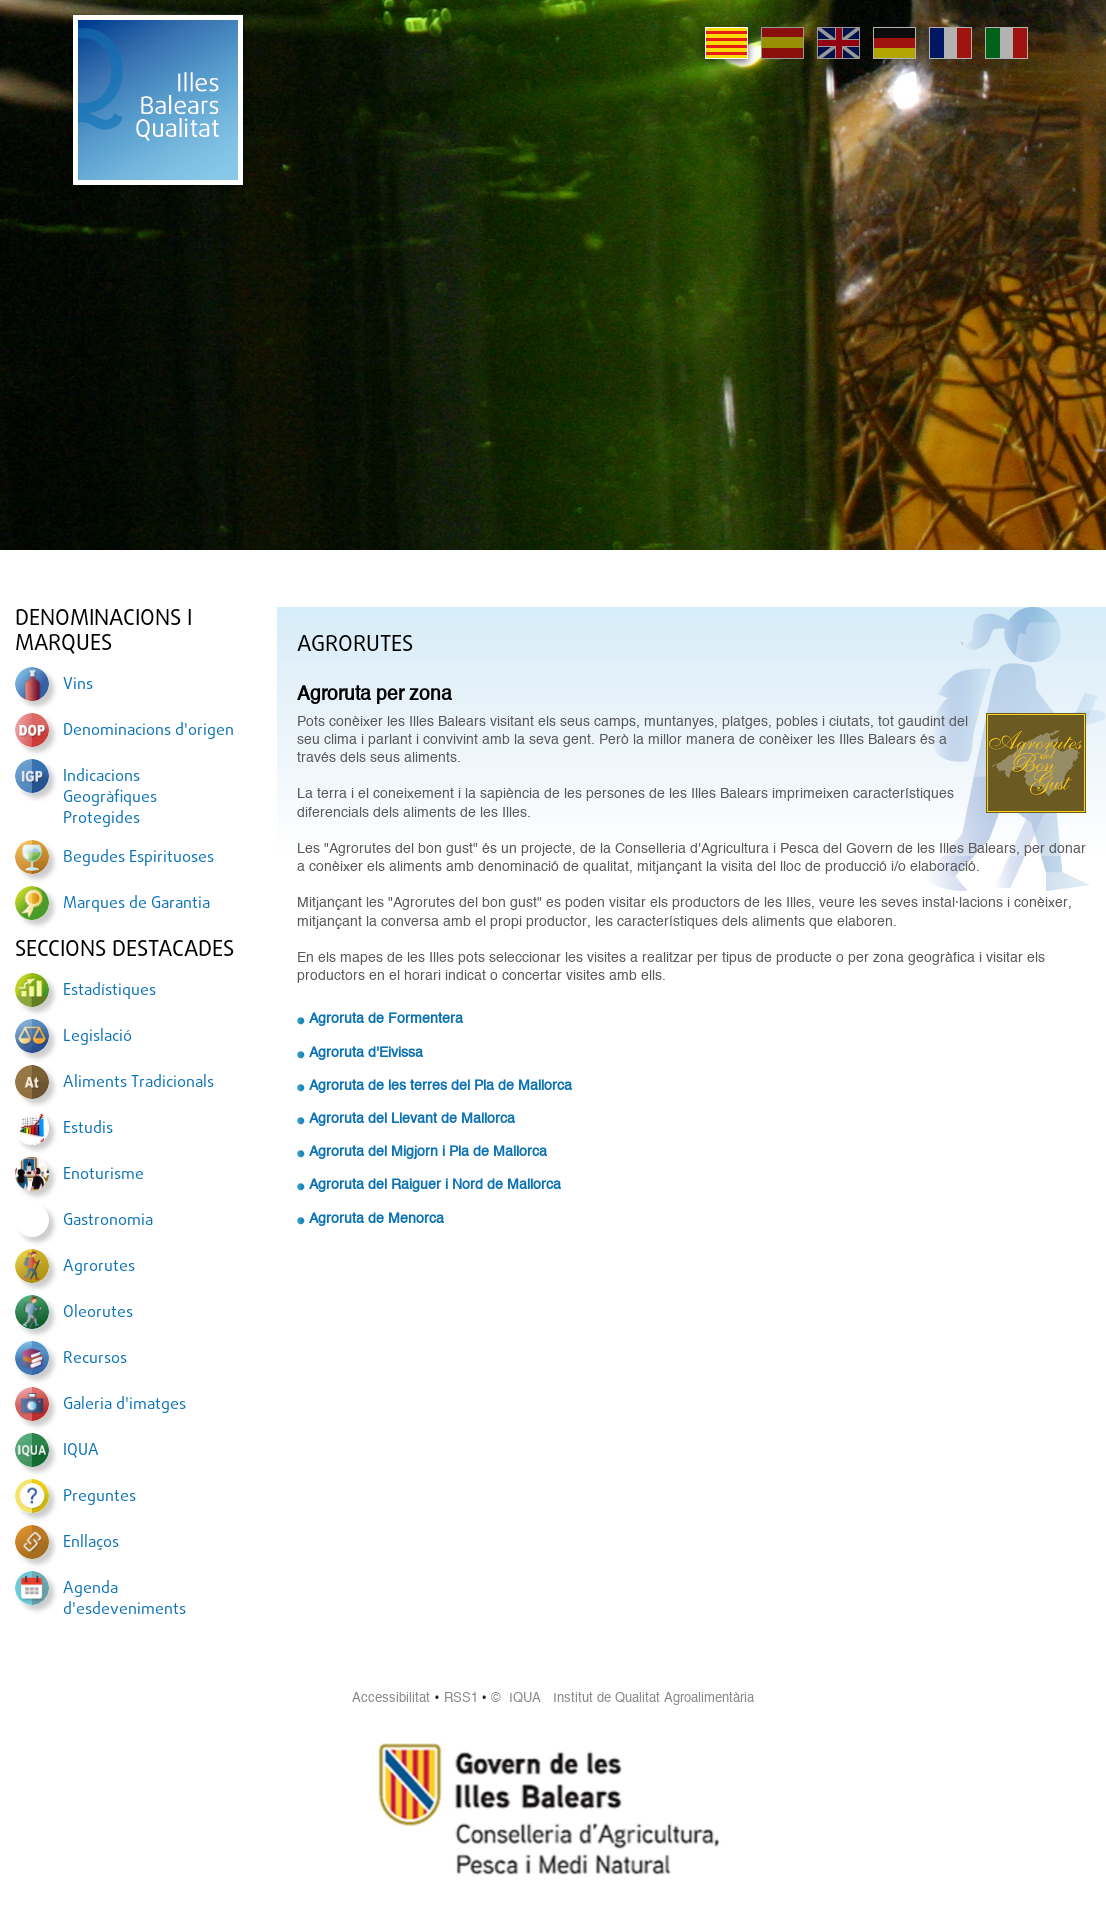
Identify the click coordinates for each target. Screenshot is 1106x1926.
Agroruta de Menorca (376, 1219)
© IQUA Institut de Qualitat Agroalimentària (622, 1698)
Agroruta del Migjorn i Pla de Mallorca (428, 1152)
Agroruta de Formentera (386, 1019)
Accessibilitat (391, 1698)
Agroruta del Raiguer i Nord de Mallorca (435, 1185)
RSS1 (461, 1698)
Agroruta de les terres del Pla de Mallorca (440, 1086)
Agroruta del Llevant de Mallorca (412, 1119)
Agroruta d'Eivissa (366, 1053)
